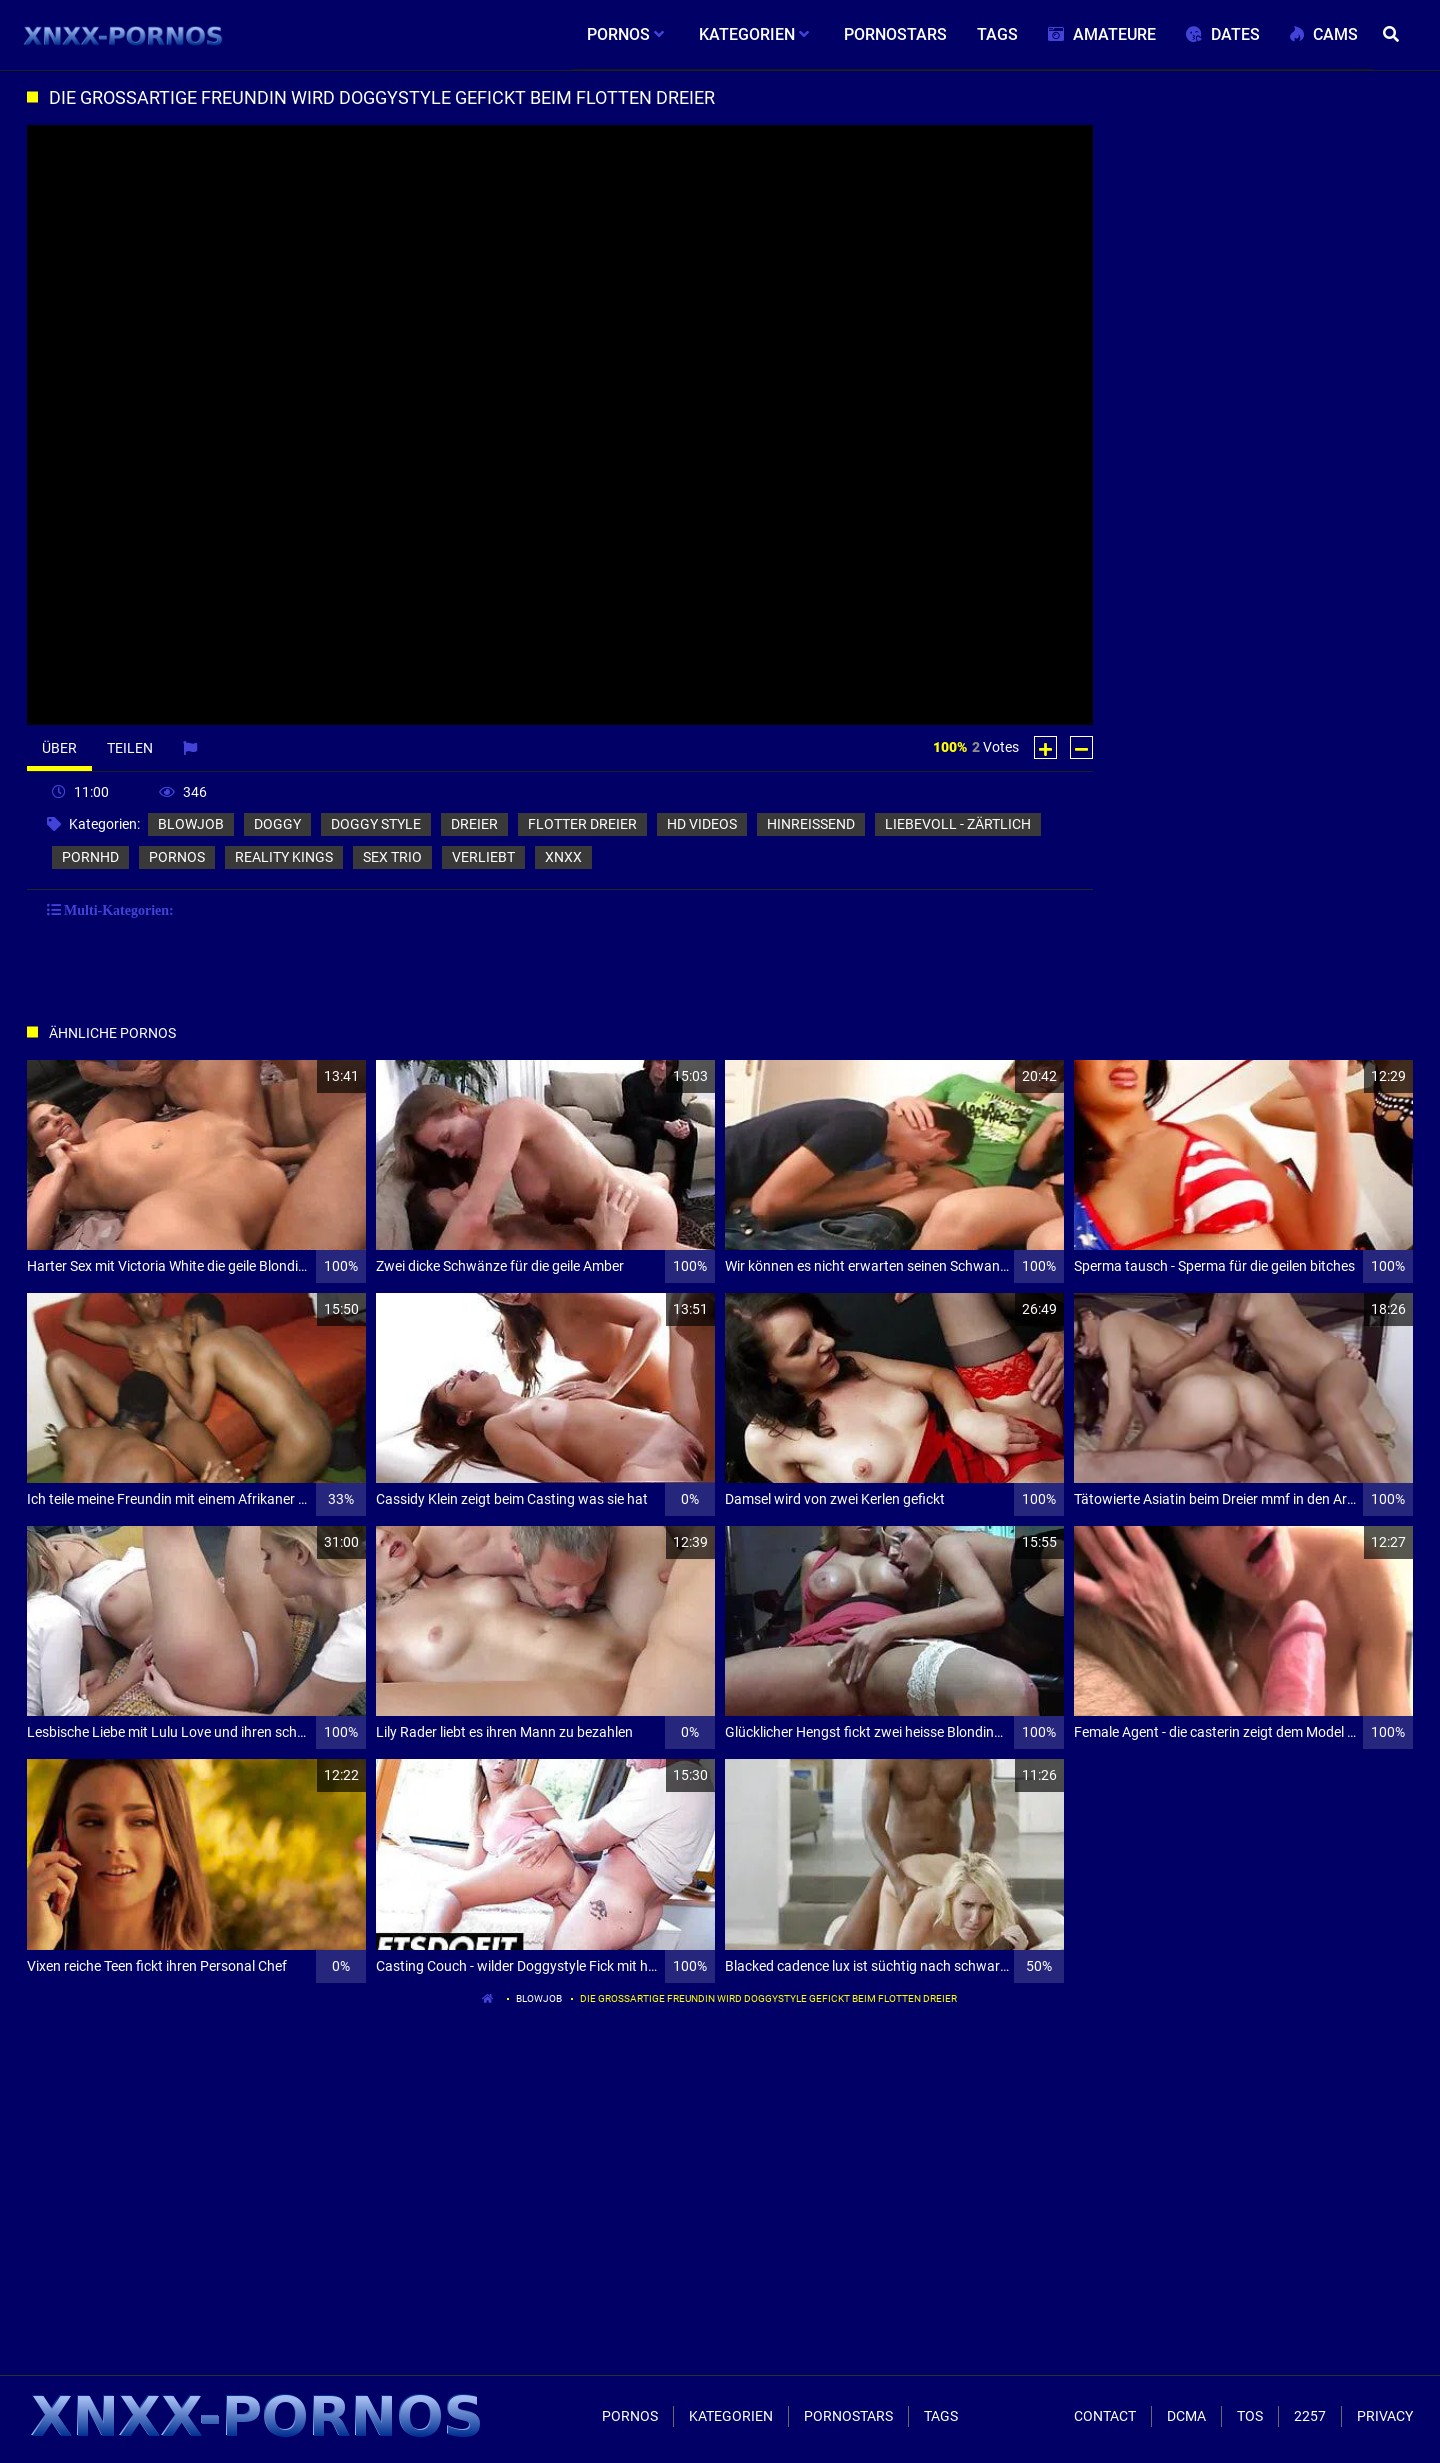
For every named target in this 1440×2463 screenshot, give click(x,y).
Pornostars (848, 2416)
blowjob (191, 824)
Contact (1105, 2416)
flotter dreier (582, 824)
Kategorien (731, 2416)
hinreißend (811, 824)
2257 (1310, 2416)
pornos (177, 857)
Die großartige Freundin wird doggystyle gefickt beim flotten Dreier (768, 1998)
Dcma (1186, 2416)
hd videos (702, 824)
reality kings (284, 857)
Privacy (1385, 2416)
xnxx (563, 857)
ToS (1250, 2416)
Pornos (630, 2416)
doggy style (376, 824)
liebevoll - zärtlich (958, 824)
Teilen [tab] (130, 748)
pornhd (90, 857)
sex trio (392, 857)
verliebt (483, 857)
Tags (941, 2416)
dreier (474, 824)
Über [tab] (59, 748)
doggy (277, 824)
